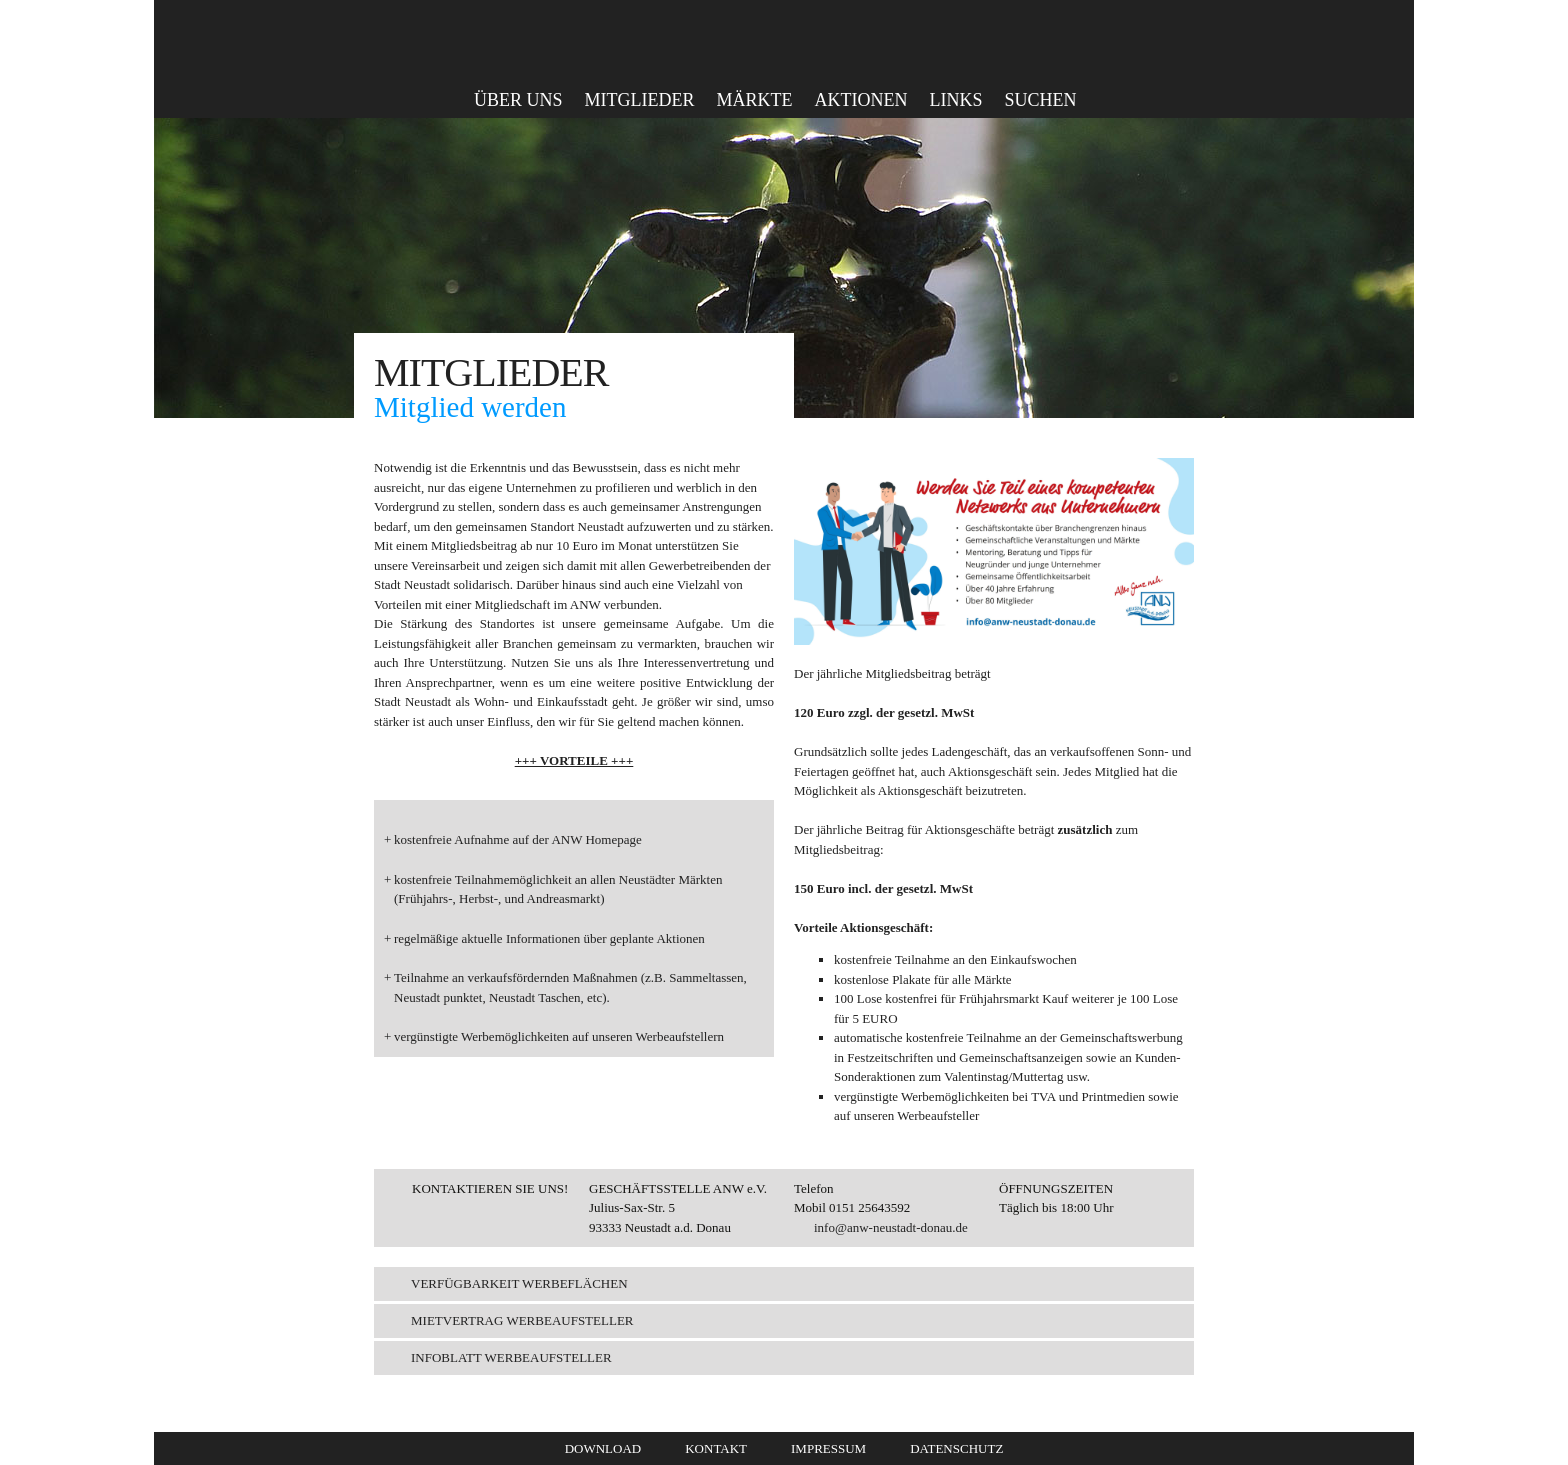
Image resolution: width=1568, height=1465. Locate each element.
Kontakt (716, 1448)
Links (955, 100)
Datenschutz (956, 1448)
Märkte (755, 100)
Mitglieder (640, 100)
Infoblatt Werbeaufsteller (511, 1357)
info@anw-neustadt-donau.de (891, 1227)
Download (603, 1448)
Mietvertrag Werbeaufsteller (522, 1320)
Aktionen (861, 100)
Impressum (828, 1448)
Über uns (518, 100)
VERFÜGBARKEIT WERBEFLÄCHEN (519, 1283)
